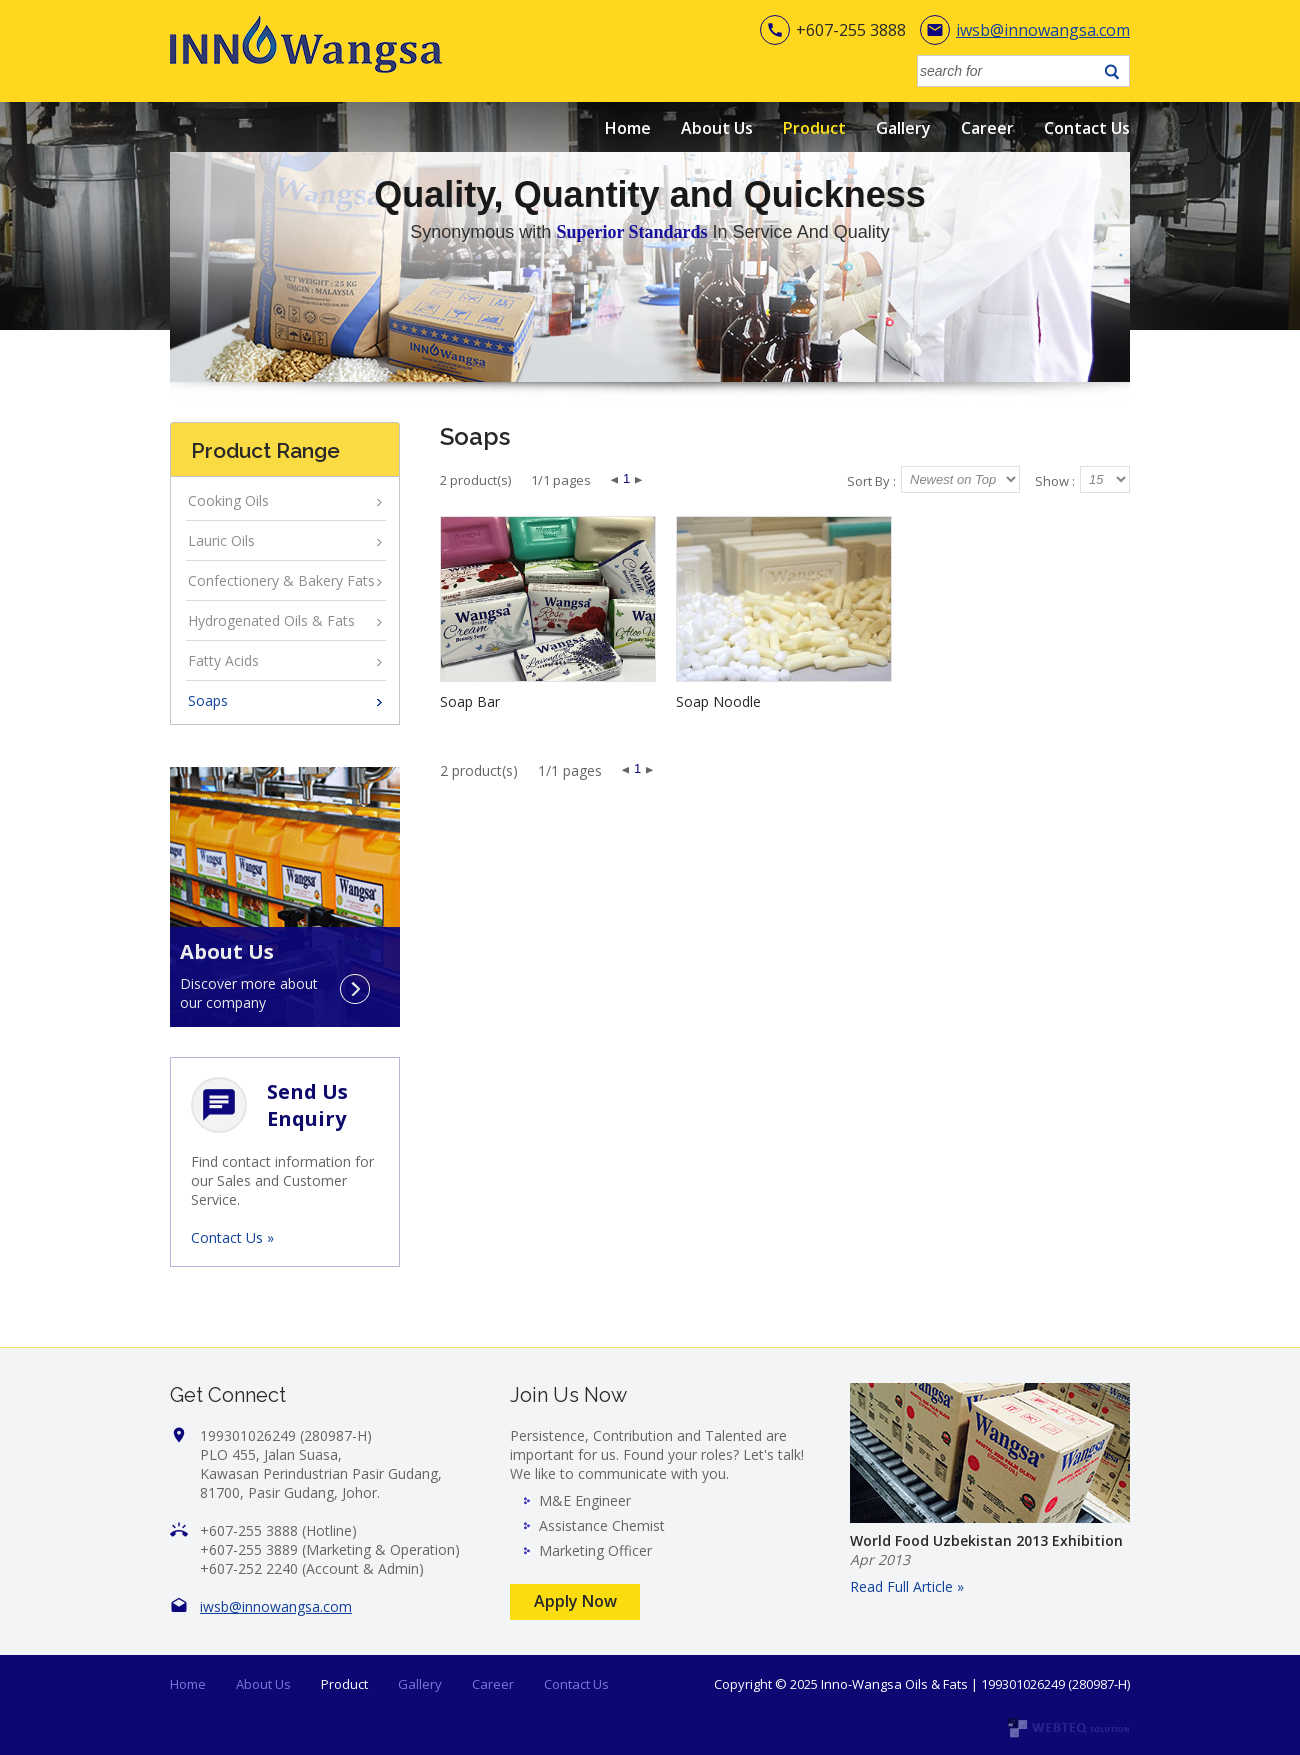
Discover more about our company (249, 989)
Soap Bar (470, 701)
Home (628, 128)
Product (814, 128)
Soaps (208, 700)
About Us (717, 128)
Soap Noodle (718, 701)
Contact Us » (232, 1237)
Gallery (903, 128)
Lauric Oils (221, 540)
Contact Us (1087, 128)
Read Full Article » (907, 1586)
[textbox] (1008, 71)
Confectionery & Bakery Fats (281, 580)
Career (987, 128)
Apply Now (575, 1601)
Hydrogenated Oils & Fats (271, 620)
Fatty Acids (223, 660)
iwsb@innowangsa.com (1043, 30)
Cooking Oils (228, 500)
